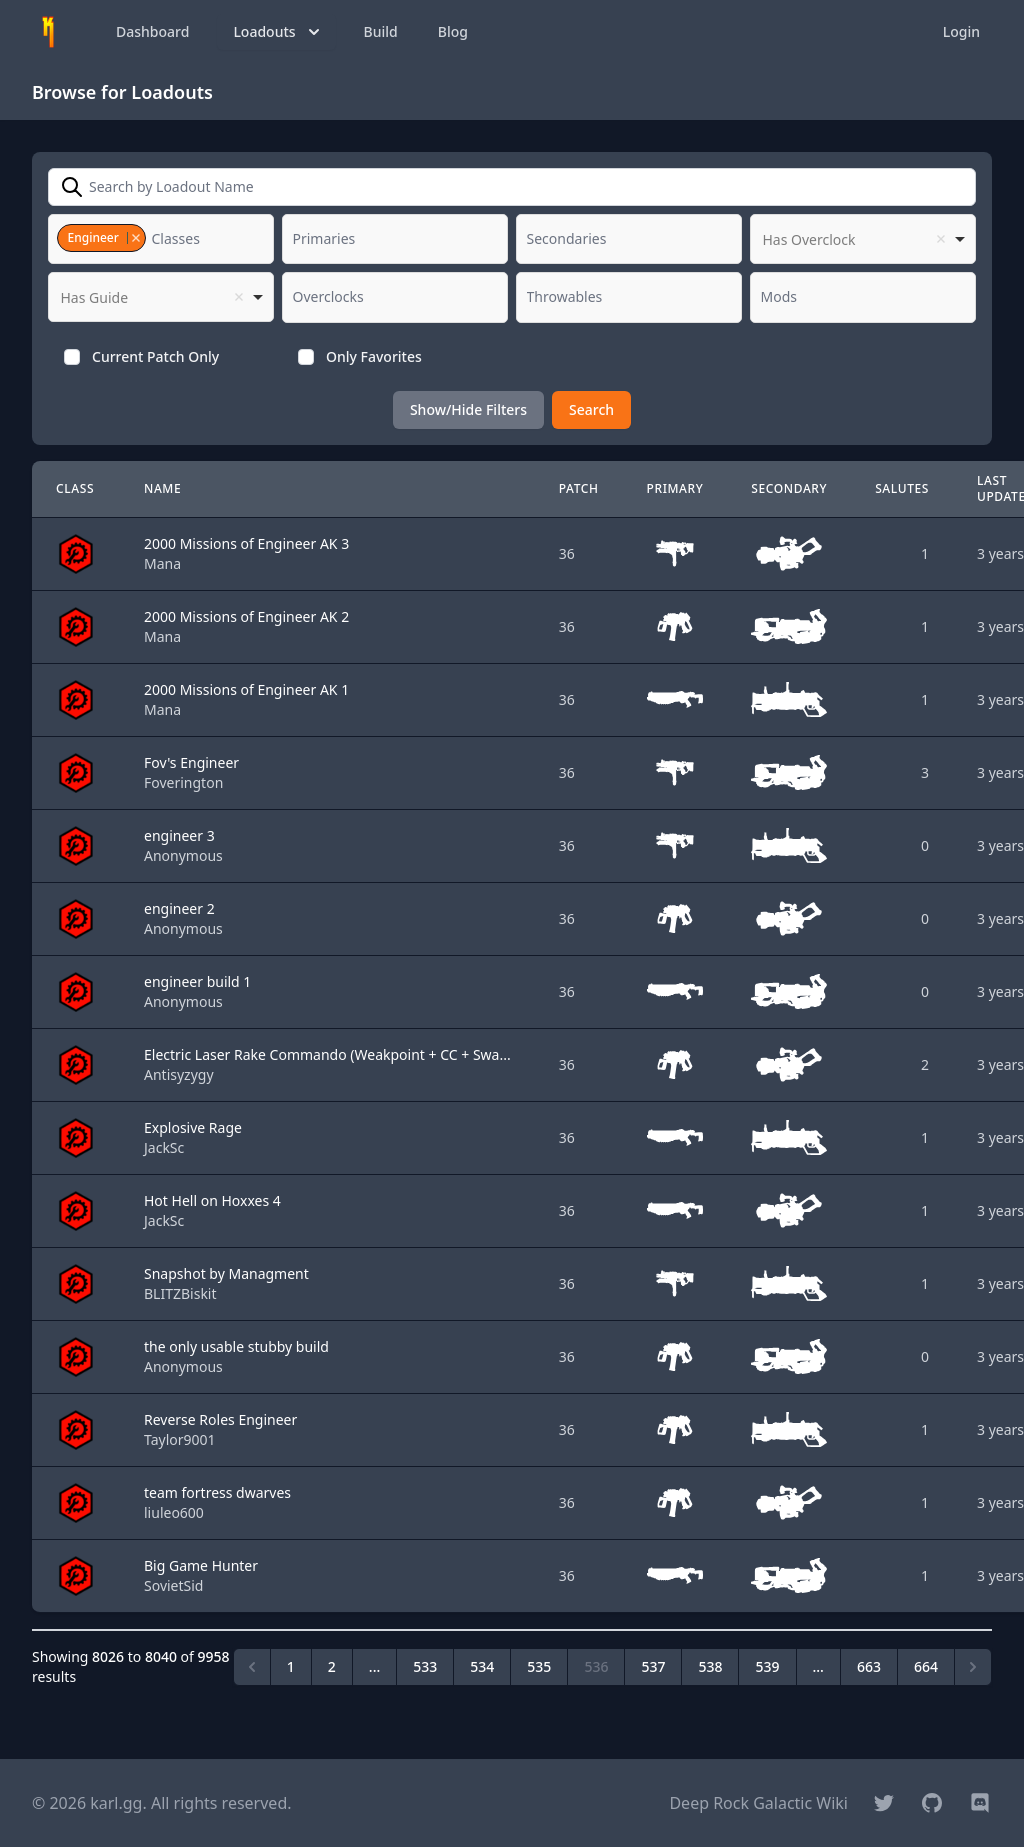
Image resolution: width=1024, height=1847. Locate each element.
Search (591, 409)
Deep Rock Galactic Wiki (758, 1803)
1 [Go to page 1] (291, 1666)
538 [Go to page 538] (710, 1666)
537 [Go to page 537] (653, 1666)
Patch (579, 488)
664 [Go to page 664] (926, 1666)
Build (381, 31)
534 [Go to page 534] (482, 1666)
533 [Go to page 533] (425, 1666)
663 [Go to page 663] (869, 1666)
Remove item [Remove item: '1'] (135, 238)
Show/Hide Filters (468, 409)
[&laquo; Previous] (252, 1667)
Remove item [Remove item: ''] (941, 239)
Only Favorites (374, 356)
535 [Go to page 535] (539, 1666)
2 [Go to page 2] (332, 1666)
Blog (453, 31)
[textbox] (182, 239)
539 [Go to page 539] (767, 1666)
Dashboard (152, 31)
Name (162, 488)
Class (75, 488)
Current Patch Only (155, 356)
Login (961, 31)
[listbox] (863, 239)
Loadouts (278, 32)
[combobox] (161, 239)
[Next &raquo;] (973, 1667)
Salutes (902, 488)
